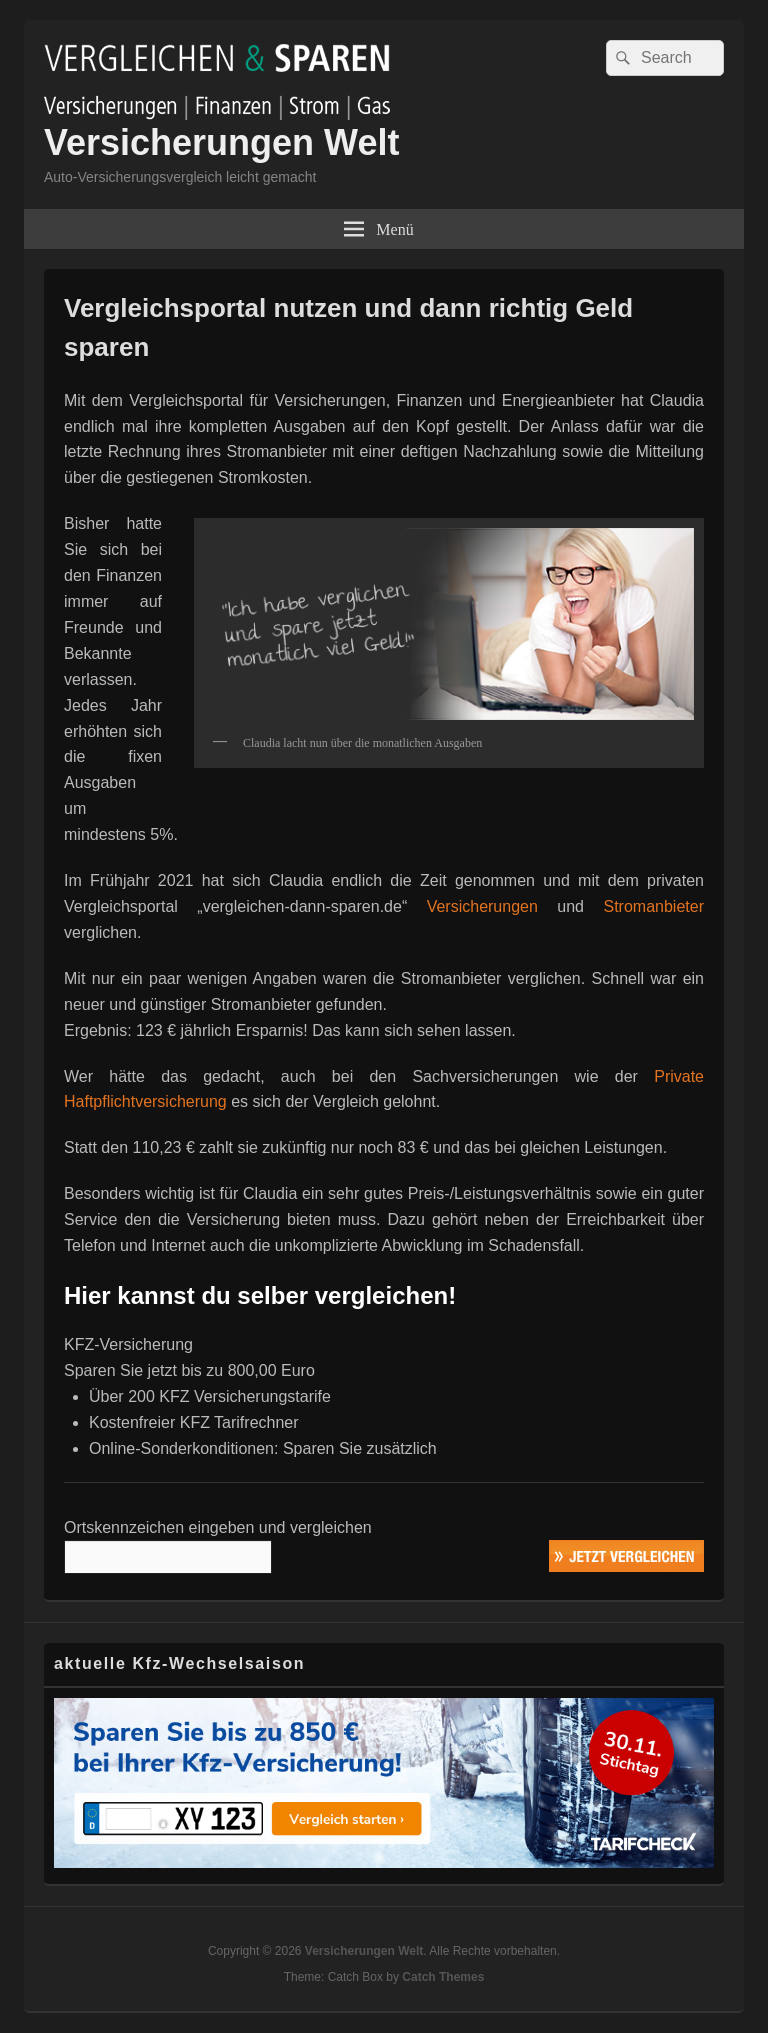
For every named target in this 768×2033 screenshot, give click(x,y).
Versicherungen (482, 906)
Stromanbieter (653, 906)
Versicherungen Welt (221, 142)
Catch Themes (443, 1977)
